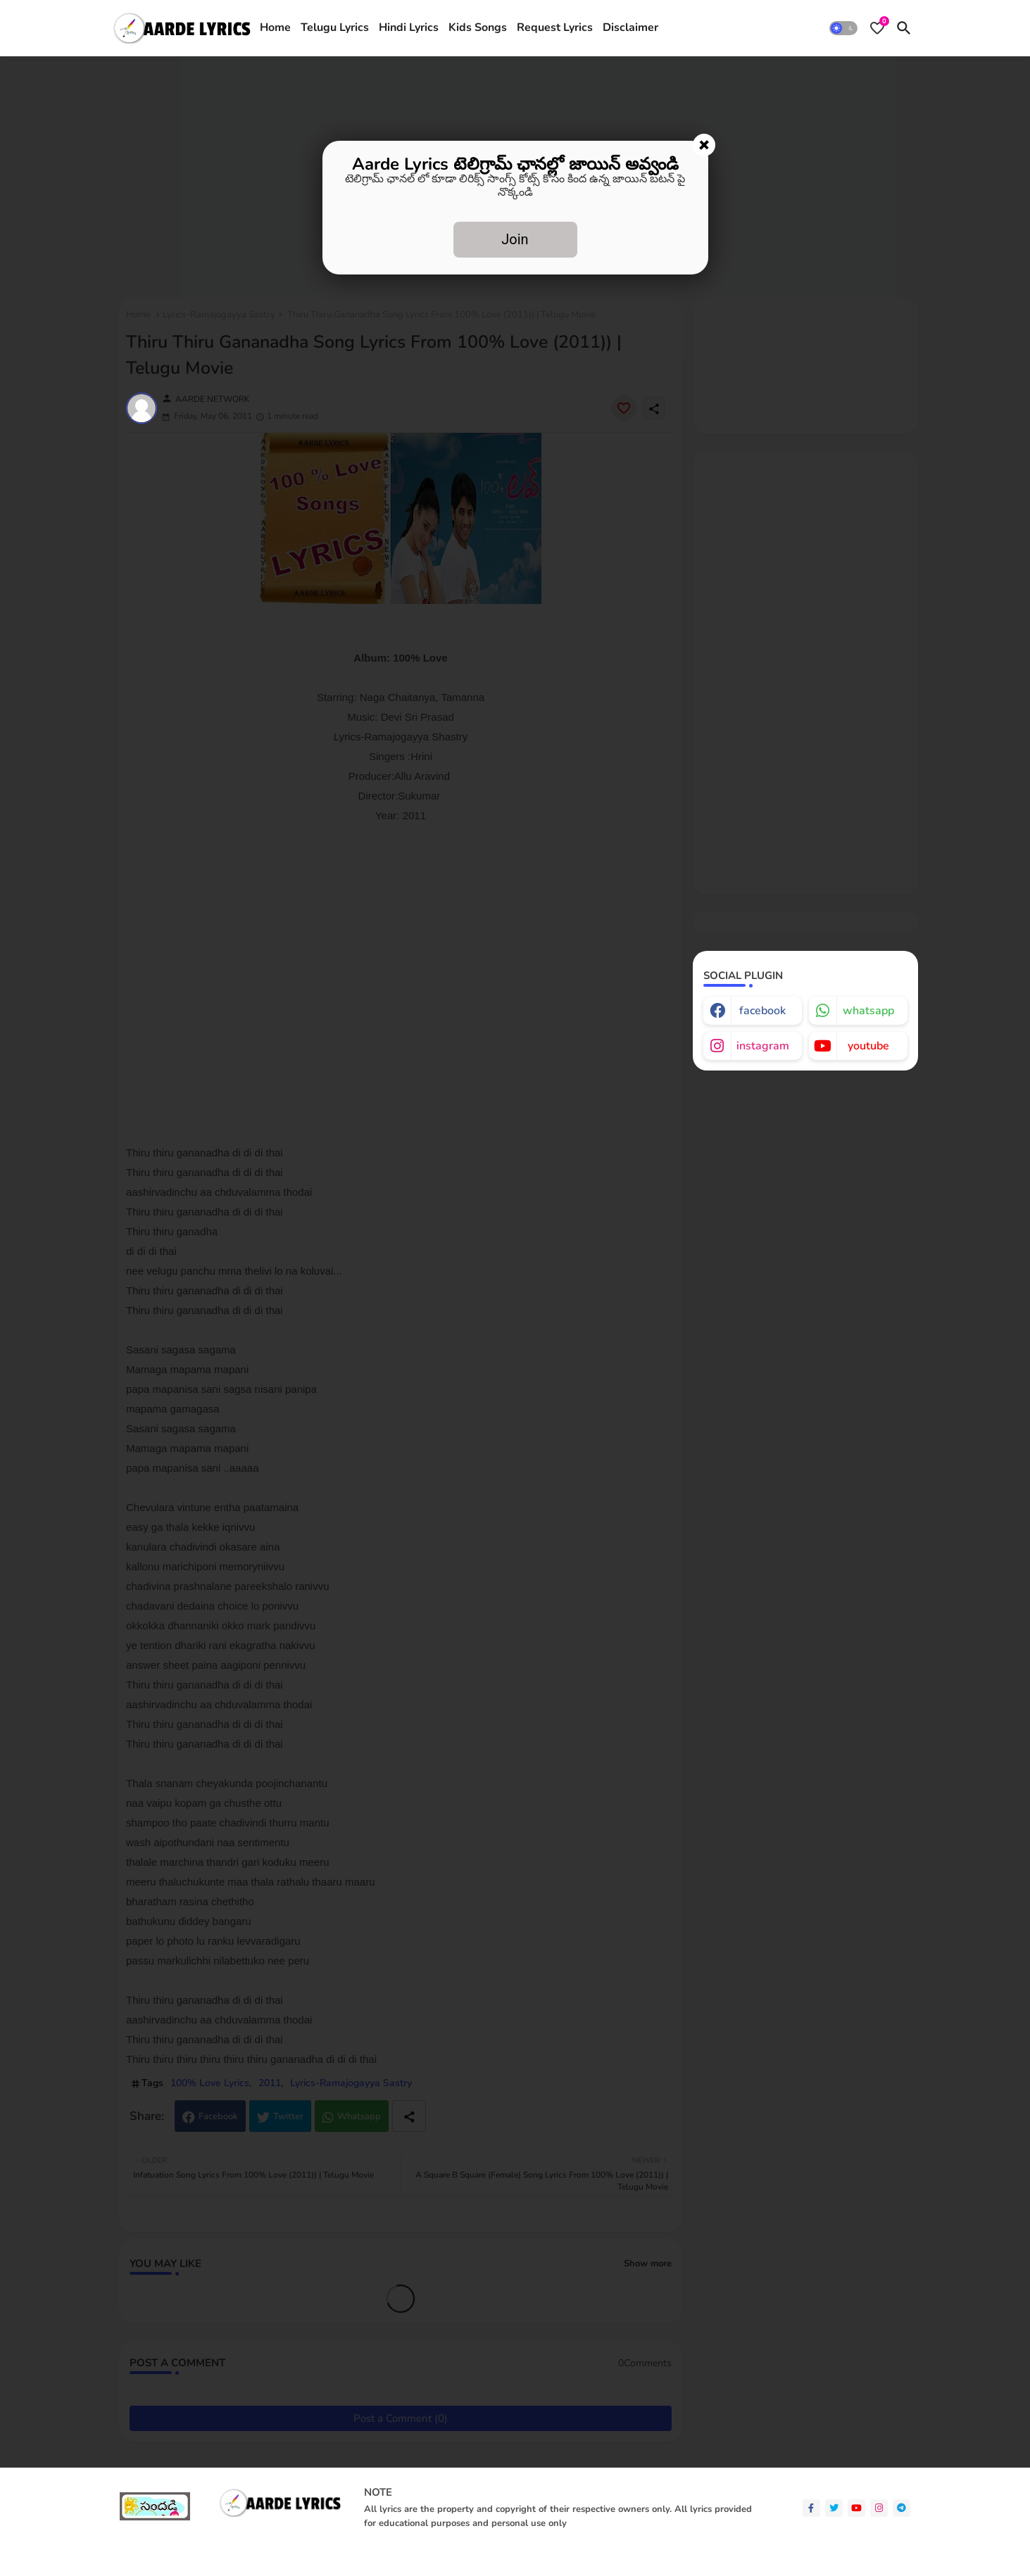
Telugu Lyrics (335, 27)
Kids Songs (477, 27)
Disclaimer (630, 27)
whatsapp (868, 1010)
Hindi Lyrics (409, 27)
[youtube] (856, 2508)
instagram (762, 1046)
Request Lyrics (555, 27)
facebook (762, 1010)
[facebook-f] (811, 2508)
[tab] (275, 28)
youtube (868, 1046)
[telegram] (901, 2508)
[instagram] (879, 2508)
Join (514, 239)
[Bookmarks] (877, 28)
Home (275, 27)
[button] (843, 28)
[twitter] (834, 2508)
